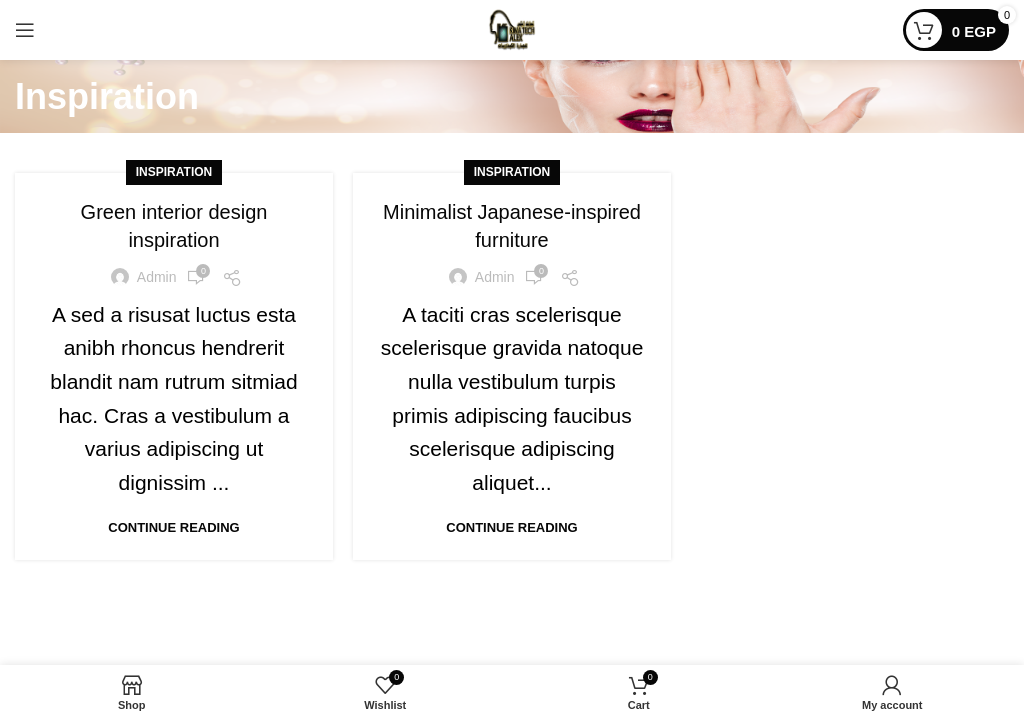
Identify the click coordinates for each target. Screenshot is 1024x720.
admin (157, 277)
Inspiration (174, 172)
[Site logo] (512, 28)
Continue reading (173, 527)
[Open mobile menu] (25, 30)
